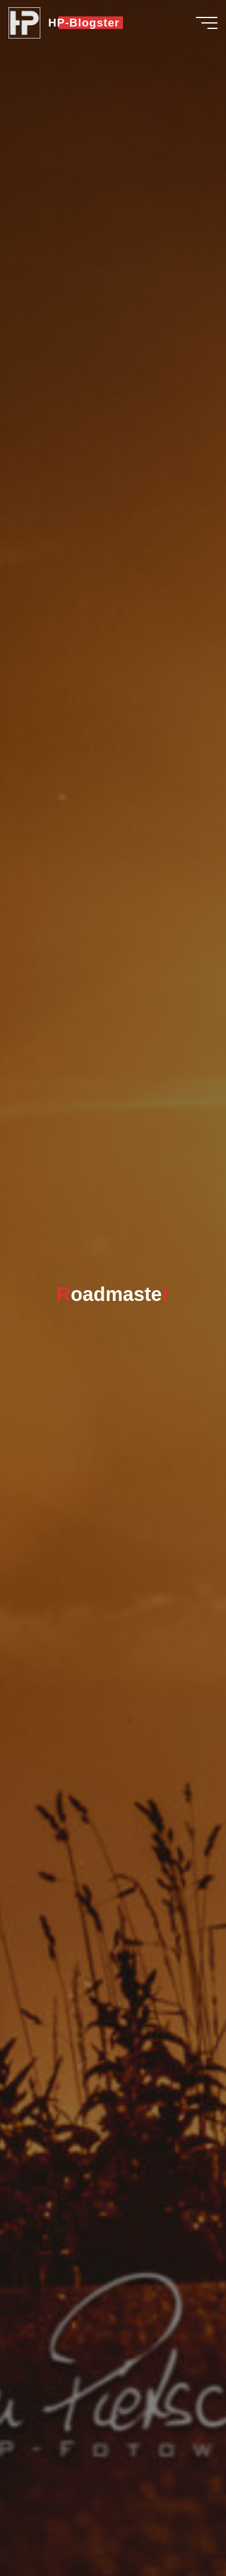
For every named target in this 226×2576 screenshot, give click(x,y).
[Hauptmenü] (207, 23)
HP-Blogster (83, 22)
